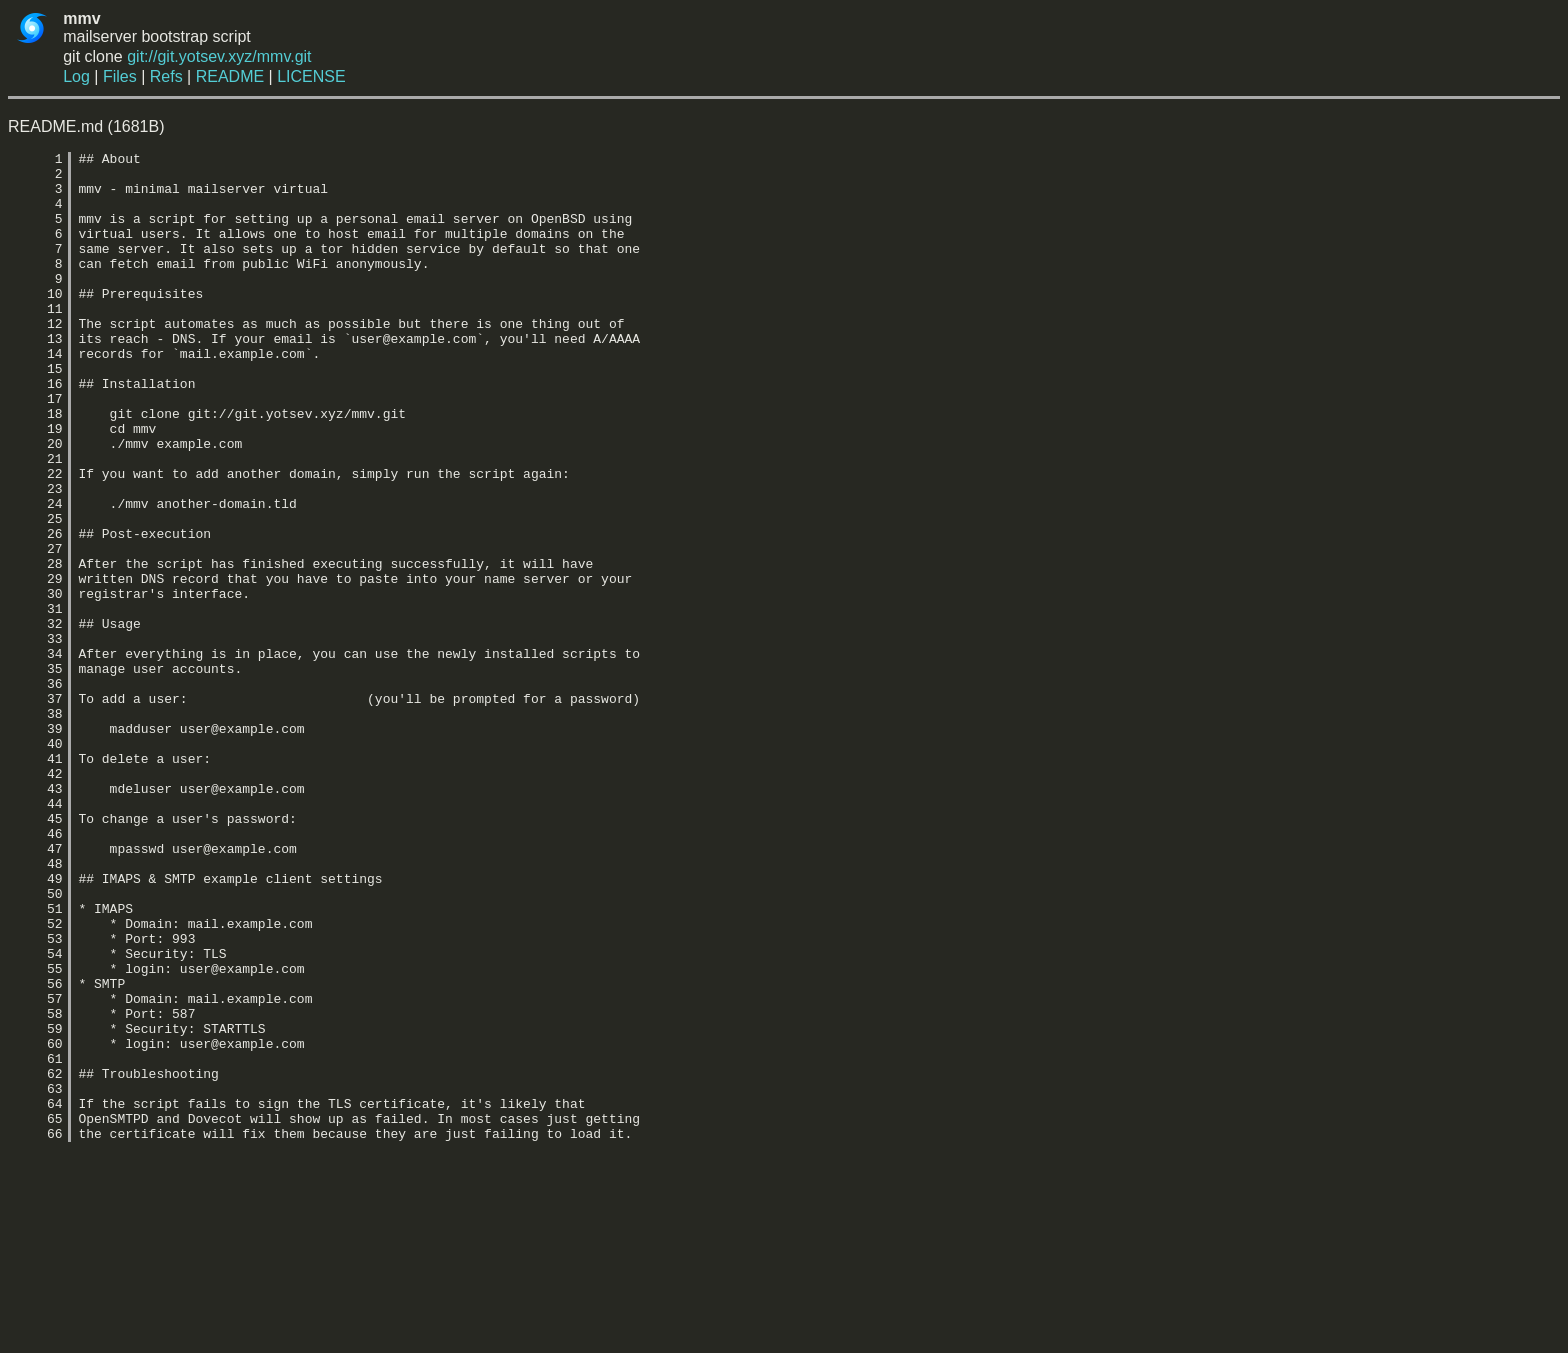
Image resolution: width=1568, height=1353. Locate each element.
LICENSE (311, 76)
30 (35, 683)
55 (35, 1133)
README (230, 76)
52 (35, 1079)
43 (35, 917)
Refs (166, 76)
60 (35, 1223)
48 (35, 1007)
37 (35, 809)
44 (35, 935)
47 (35, 989)
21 (35, 521)
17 (35, 449)
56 (35, 1151)
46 (35, 971)
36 (35, 791)
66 (35, 1331)
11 (35, 341)
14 (35, 395)
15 (35, 413)
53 (35, 1097)
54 (35, 1115)
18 (35, 467)
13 (35, 377)
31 (35, 701)
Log (76, 76)
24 (35, 575)
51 (35, 1061)
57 (35, 1169)
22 (35, 539)
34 (35, 755)
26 (35, 611)
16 (35, 431)
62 (35, 1259)
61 (35, 1241)
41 (35, 881)
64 (35, 1295)
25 (35, 593)
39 (35, 845)
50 (35, 1043)
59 (35, 1205)
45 (35, 953)
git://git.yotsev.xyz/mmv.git (219, 56)
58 (35, 1187)
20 (35, 503)
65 (35, 1313)
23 (35, 557)
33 (35, 737)
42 (35, 899)
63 (35, 1277)
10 (35, 323)
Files (120, 76)
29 (35, 665)
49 (35, 1025)
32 (35, 719)
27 (35, 629)
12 (35, 359)
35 (35, 773)
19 (35, 485)
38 (35, 827)
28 (35, 647)
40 (35, 863)
